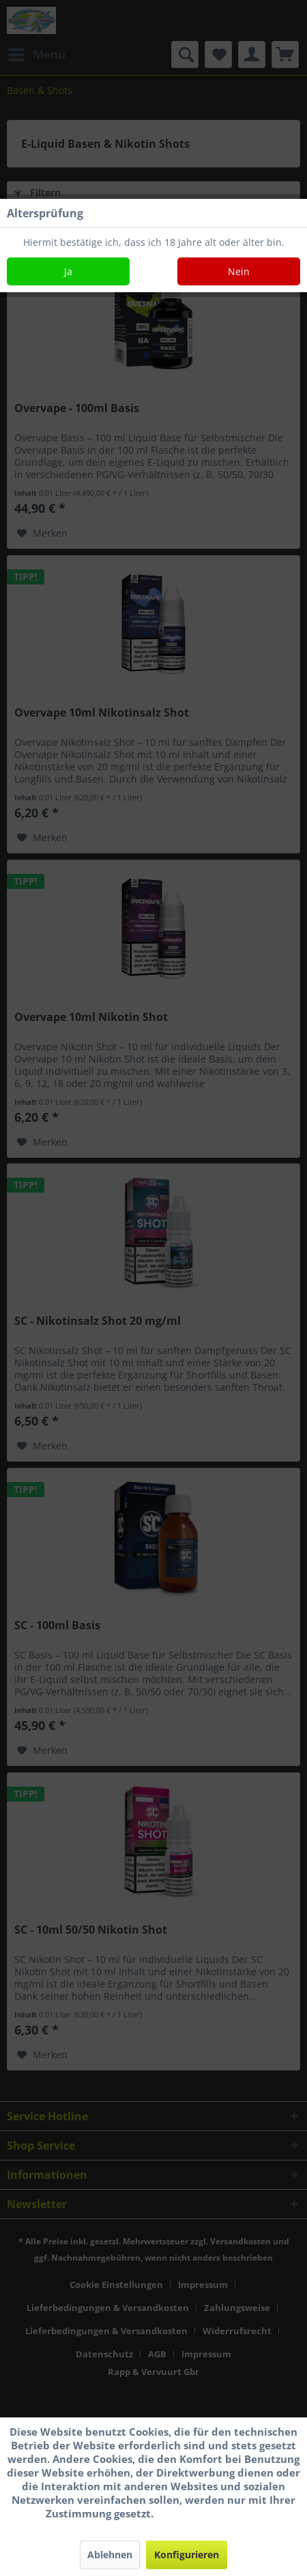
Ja (68, 271)
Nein (239, 271)
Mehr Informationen (209, 2513)
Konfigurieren (186, 2554)
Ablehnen (109, 2554)
